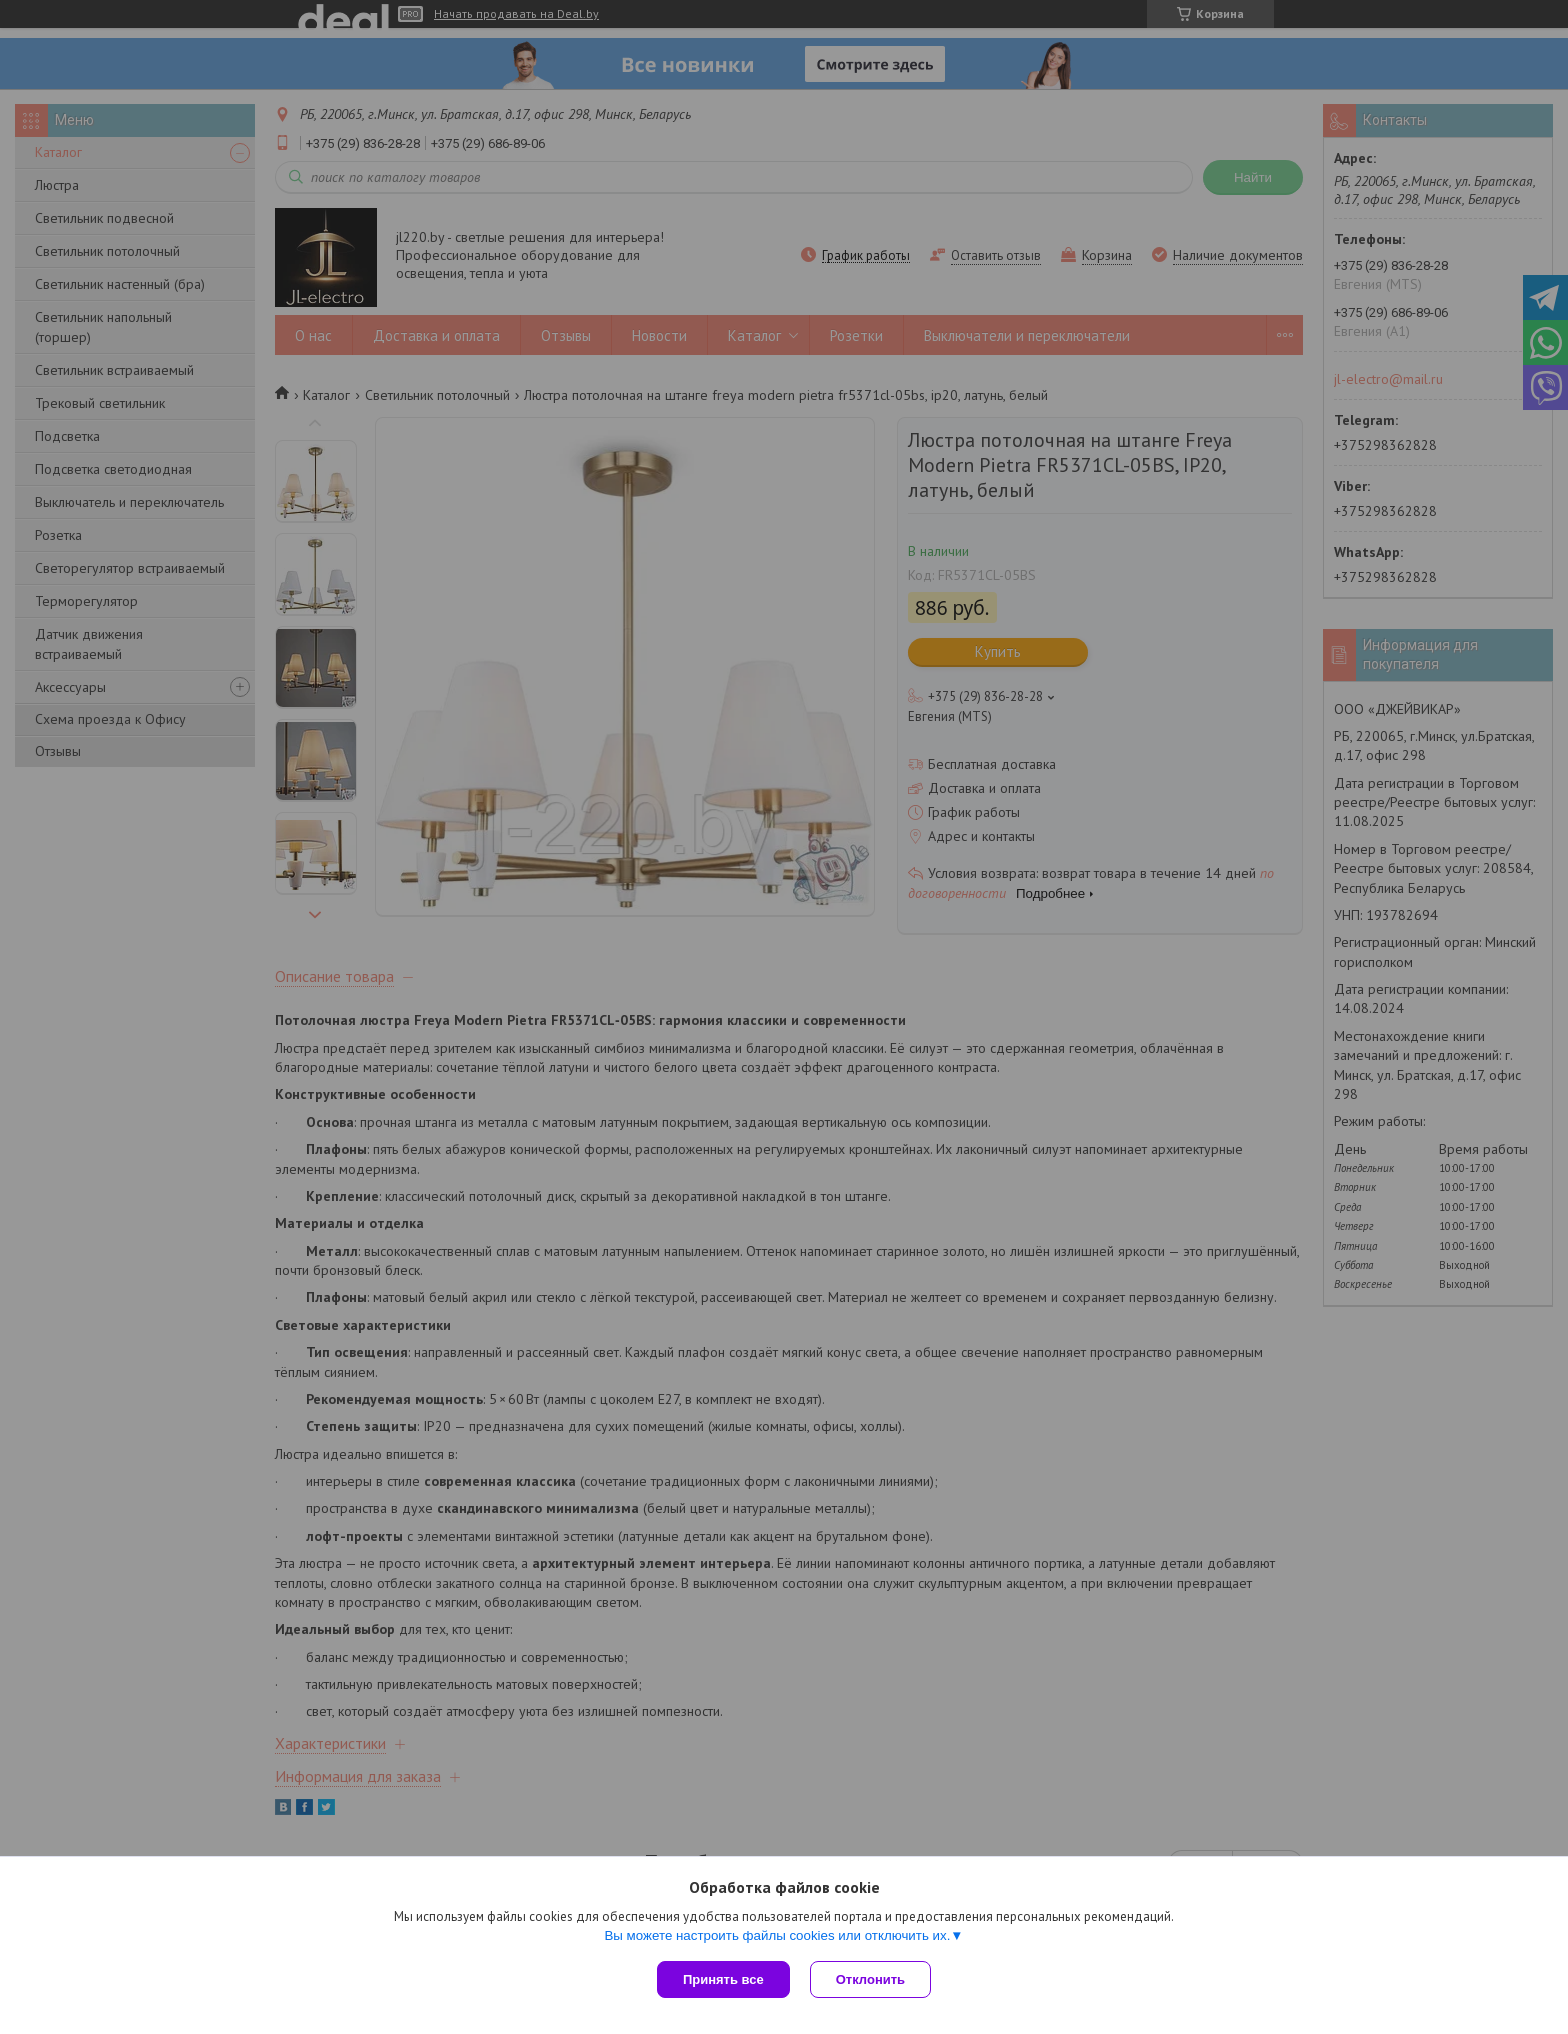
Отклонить (870, 1979)
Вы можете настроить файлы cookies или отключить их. (777, 1935)
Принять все (723, 1979)
